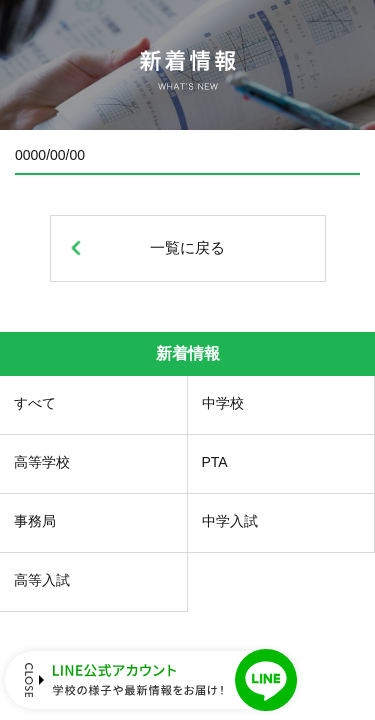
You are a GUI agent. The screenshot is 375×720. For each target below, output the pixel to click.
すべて (35, 403)
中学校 (223, 403)
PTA (215, 462)
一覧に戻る (187, 247)
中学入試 (230, 521)
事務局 (35, 521)
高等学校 (42, 462)
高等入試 (42, 580)
